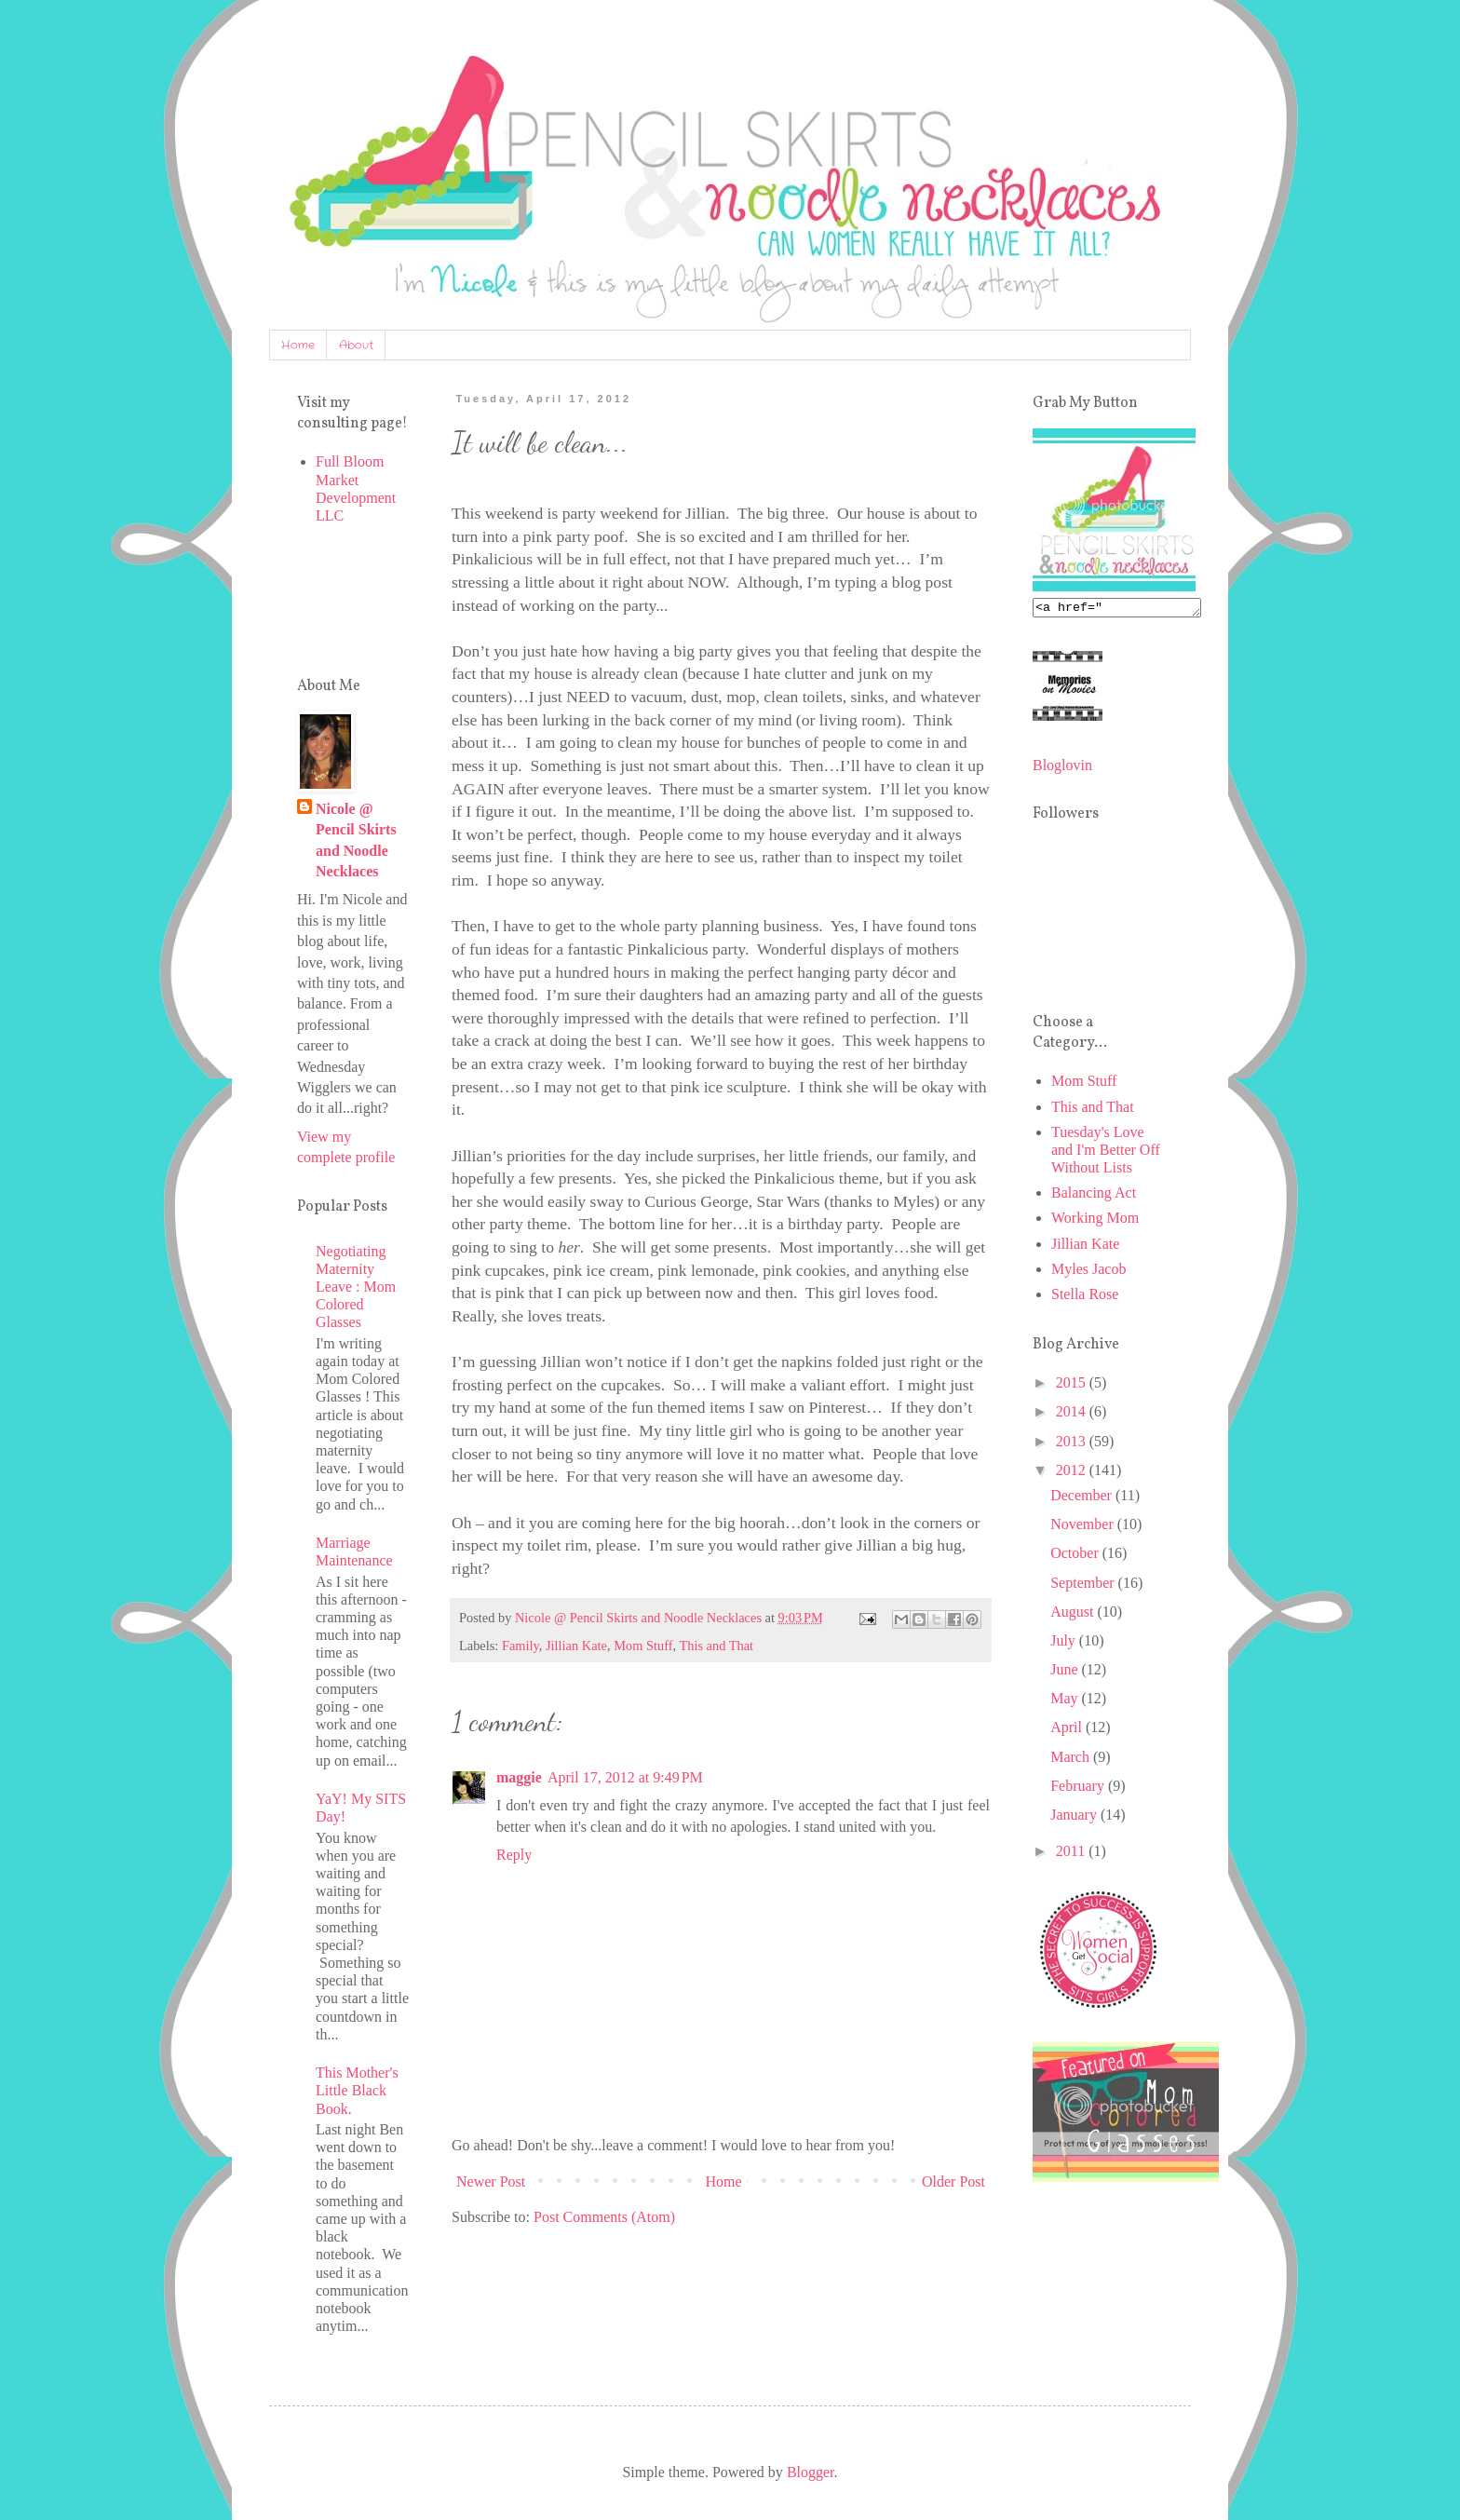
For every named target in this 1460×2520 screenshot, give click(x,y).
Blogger (810, 2472)
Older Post (953, 2181)
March (1071, 1760)
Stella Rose (1084, 1297)
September (1083, 1585)
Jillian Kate (576, 1645)
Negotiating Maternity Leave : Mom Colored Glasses (356, 1287)
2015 (1072, 1385)
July (1064, 1643)
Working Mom (1095, 1220)
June (1065, 1672)
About (356, 345)
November (1083, 1527)
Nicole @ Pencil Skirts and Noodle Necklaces (356, 840)
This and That (716, 1645)
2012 (1072, 1473)
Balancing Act (1093, 1195)
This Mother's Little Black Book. (357, 2090)
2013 (1072, 1444)
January (1075, 1817)
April (1068, 1730)
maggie (519, 1777)
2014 (1072, 1414)
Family (520, 1645)
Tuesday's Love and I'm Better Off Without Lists (1105, 1152)
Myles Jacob (1088, 1272)
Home (298, 345)
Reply (514, 1855)
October (1076, 1556)
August (1073, 1614)
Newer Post (490, 2181)
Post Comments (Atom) (604, 2217)
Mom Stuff (643, 1645)
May (1065, 1701)
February (1079, 1788)
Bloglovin (1062, 768)
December (1082, 1498)
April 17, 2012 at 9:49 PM (625, 1777)
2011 (1072, 1854)
